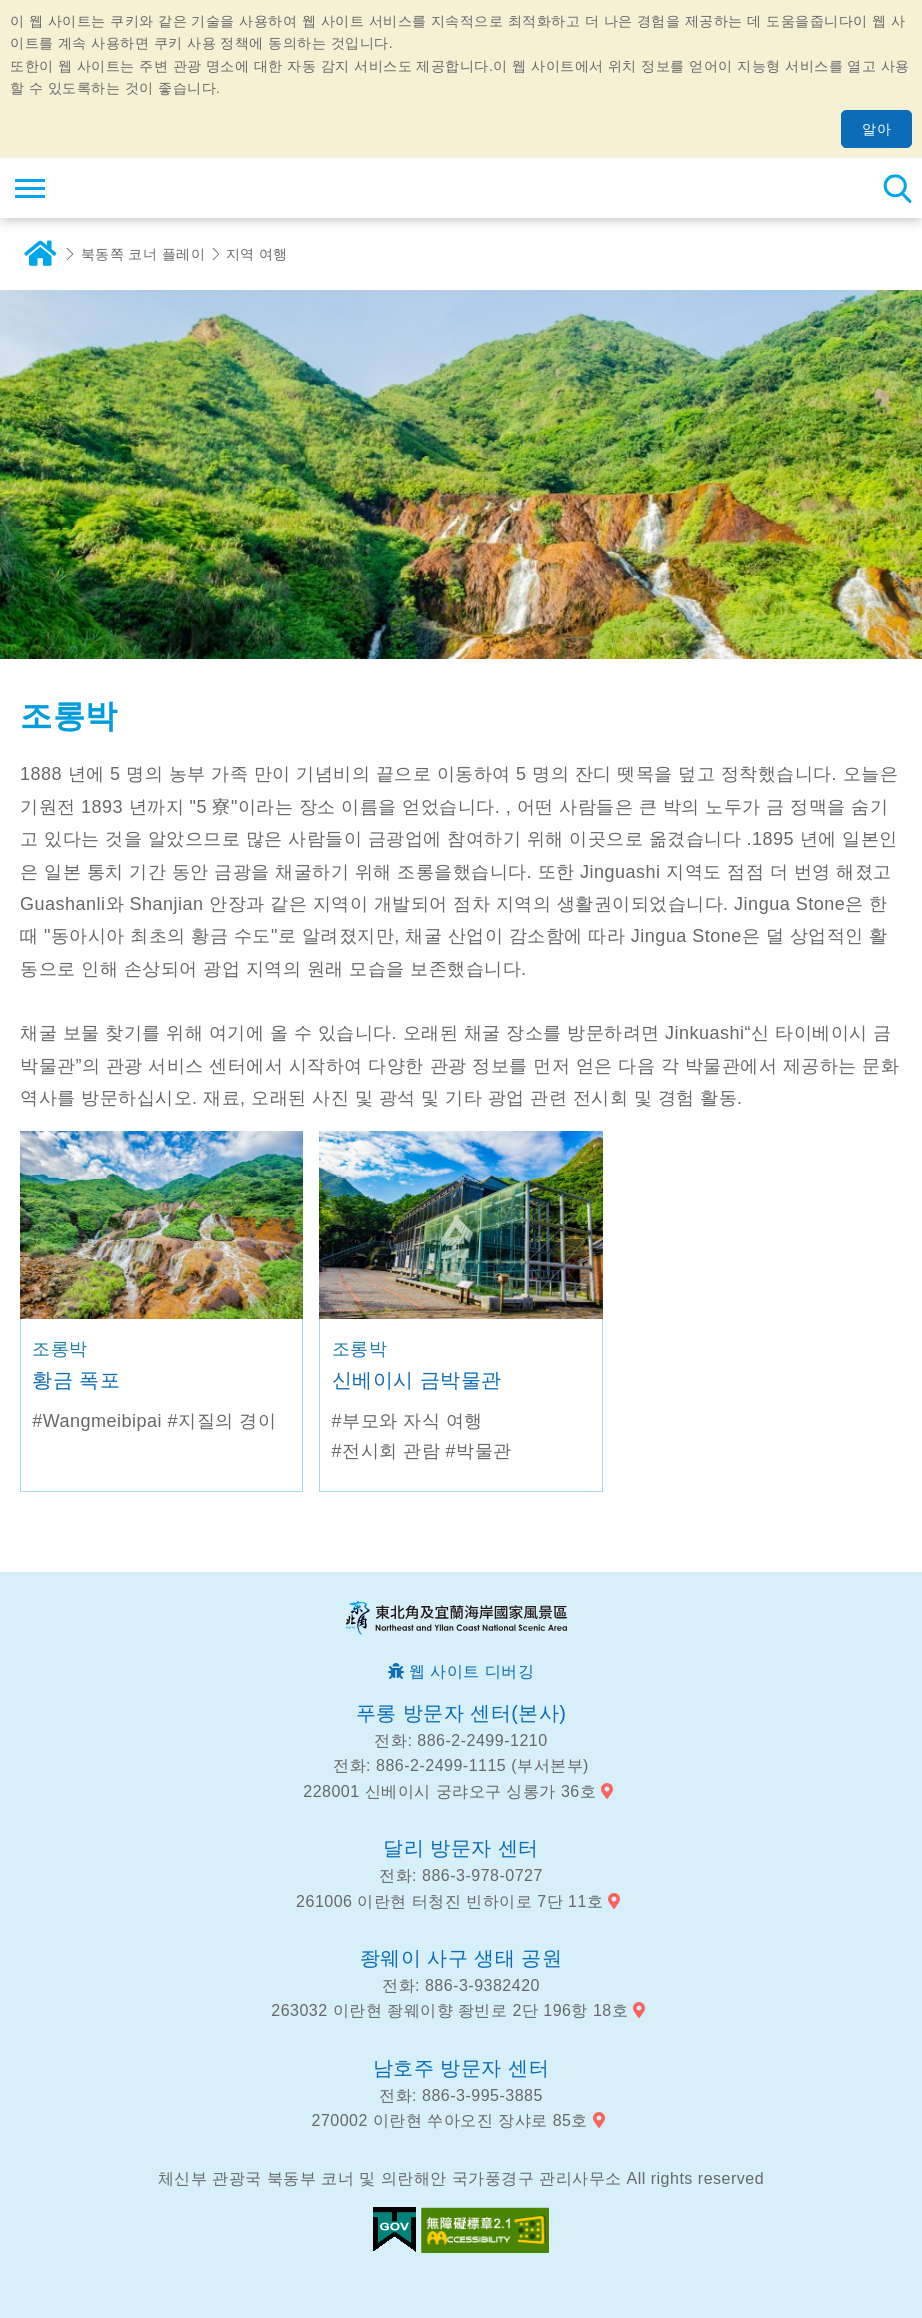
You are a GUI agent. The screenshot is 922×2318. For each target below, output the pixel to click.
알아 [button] (876, 129)
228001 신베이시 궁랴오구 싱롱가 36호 (449, 1791)
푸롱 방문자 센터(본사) (461, 1713)
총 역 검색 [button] (897, 188)
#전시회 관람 (386, 1451)
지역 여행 (257, 254)
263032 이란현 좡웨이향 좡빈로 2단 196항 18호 (449, 2010)
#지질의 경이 (222, 1421)
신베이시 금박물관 (417, 1380)
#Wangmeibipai (97, 1421)
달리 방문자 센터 (461, 1848)
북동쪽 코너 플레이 (143, 254)
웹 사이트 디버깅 (471, 1671)
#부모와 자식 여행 (407, 1421)
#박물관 (479, 1451)
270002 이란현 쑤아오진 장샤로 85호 (450, 2120)
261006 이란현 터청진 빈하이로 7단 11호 (449, 1901)
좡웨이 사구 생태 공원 (461, 1958)
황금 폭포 (76, 1380)
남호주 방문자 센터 (461, 2068)
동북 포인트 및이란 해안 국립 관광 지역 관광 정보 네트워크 (136, 188)
